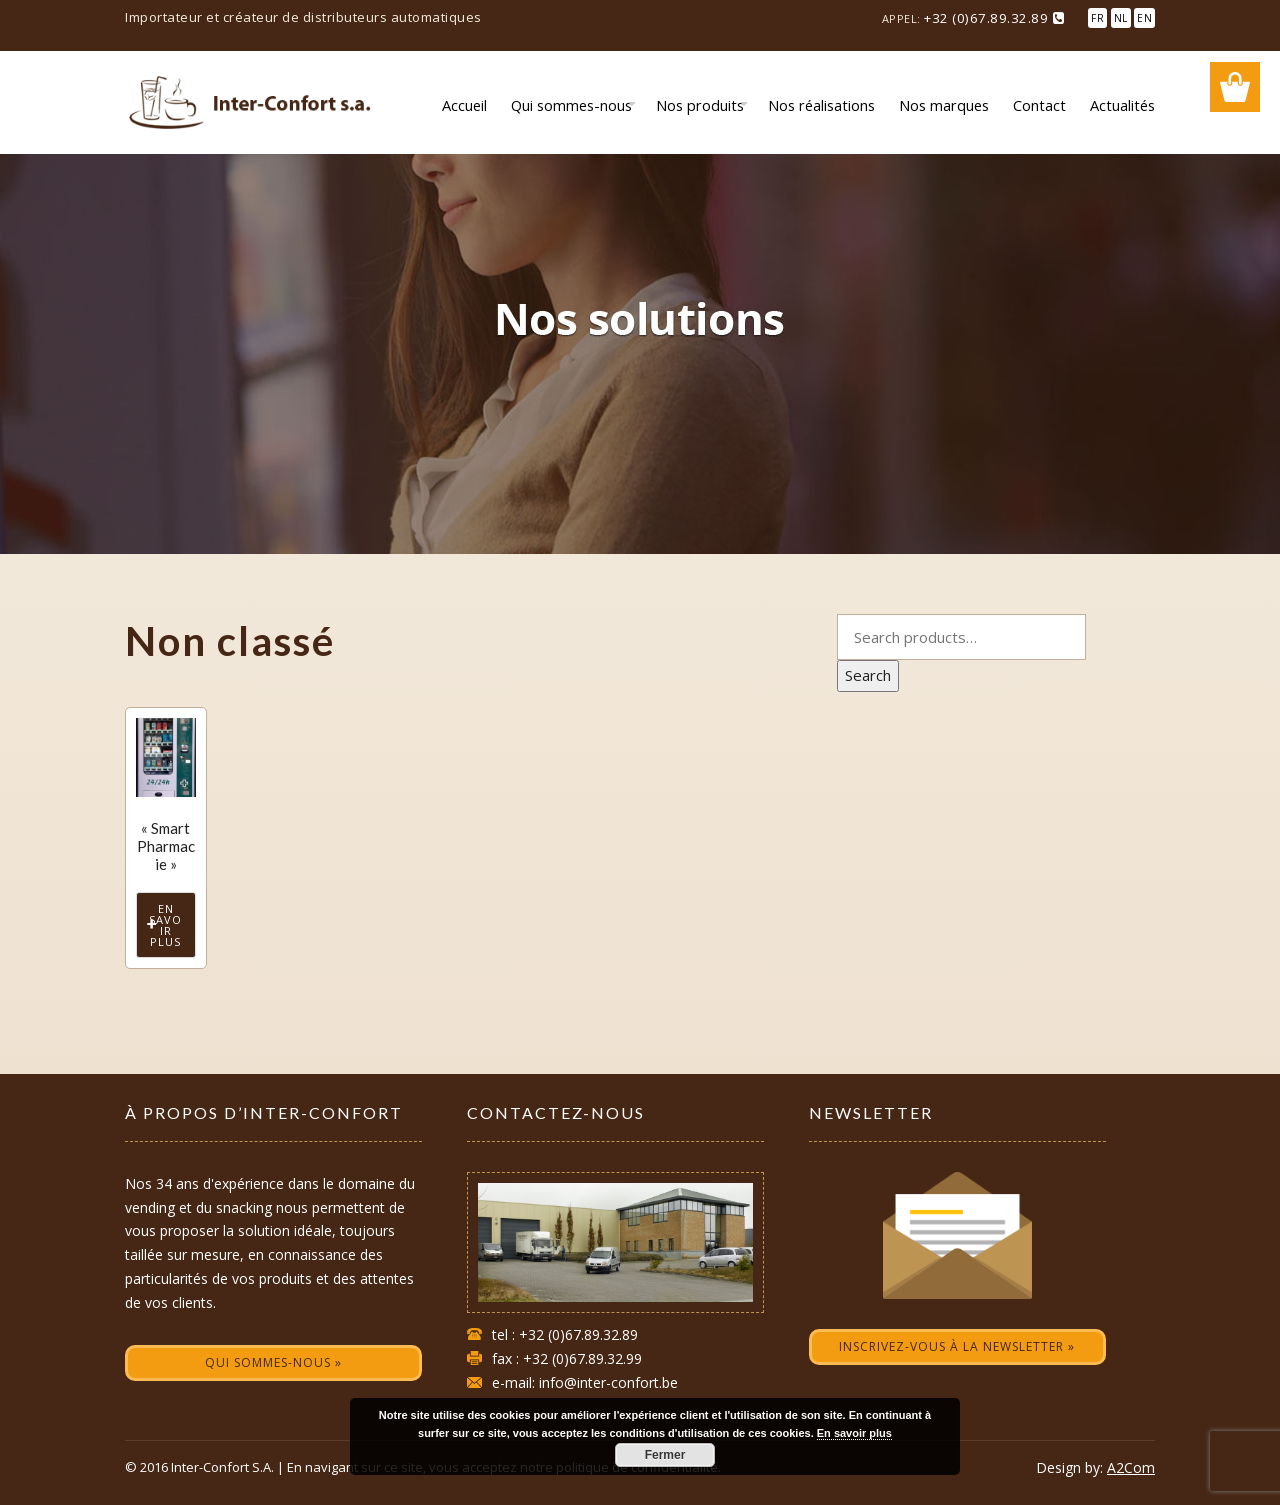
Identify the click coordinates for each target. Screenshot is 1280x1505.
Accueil (464, 105)
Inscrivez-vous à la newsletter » (957, 1346)
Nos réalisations (821, 105)
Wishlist (1235, 87)
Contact (1039, 105)
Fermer (665, 1455)
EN (1144, 18)
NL (1121, 18)
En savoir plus (165, 925)
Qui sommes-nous (571, 105)
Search (868, 675)
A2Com (1131, 1467)
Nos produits (700, 105)
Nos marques (944, 105)
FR (1097, 18)
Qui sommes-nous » (273, 1362)
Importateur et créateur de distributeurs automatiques (303, 17)
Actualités (1122, 105)
